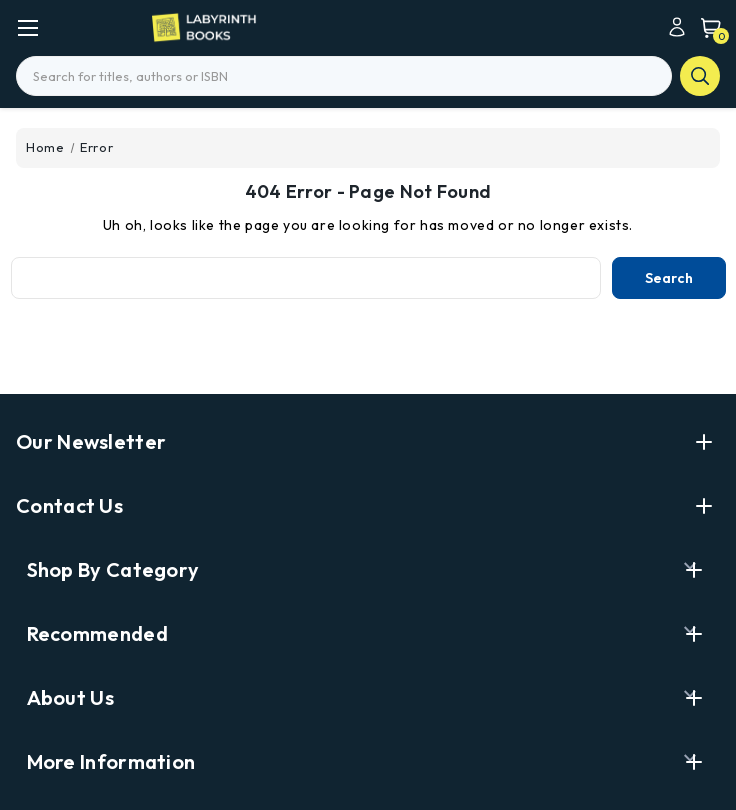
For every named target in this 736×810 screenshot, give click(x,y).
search (700, 76)
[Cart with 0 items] (706, 27)
